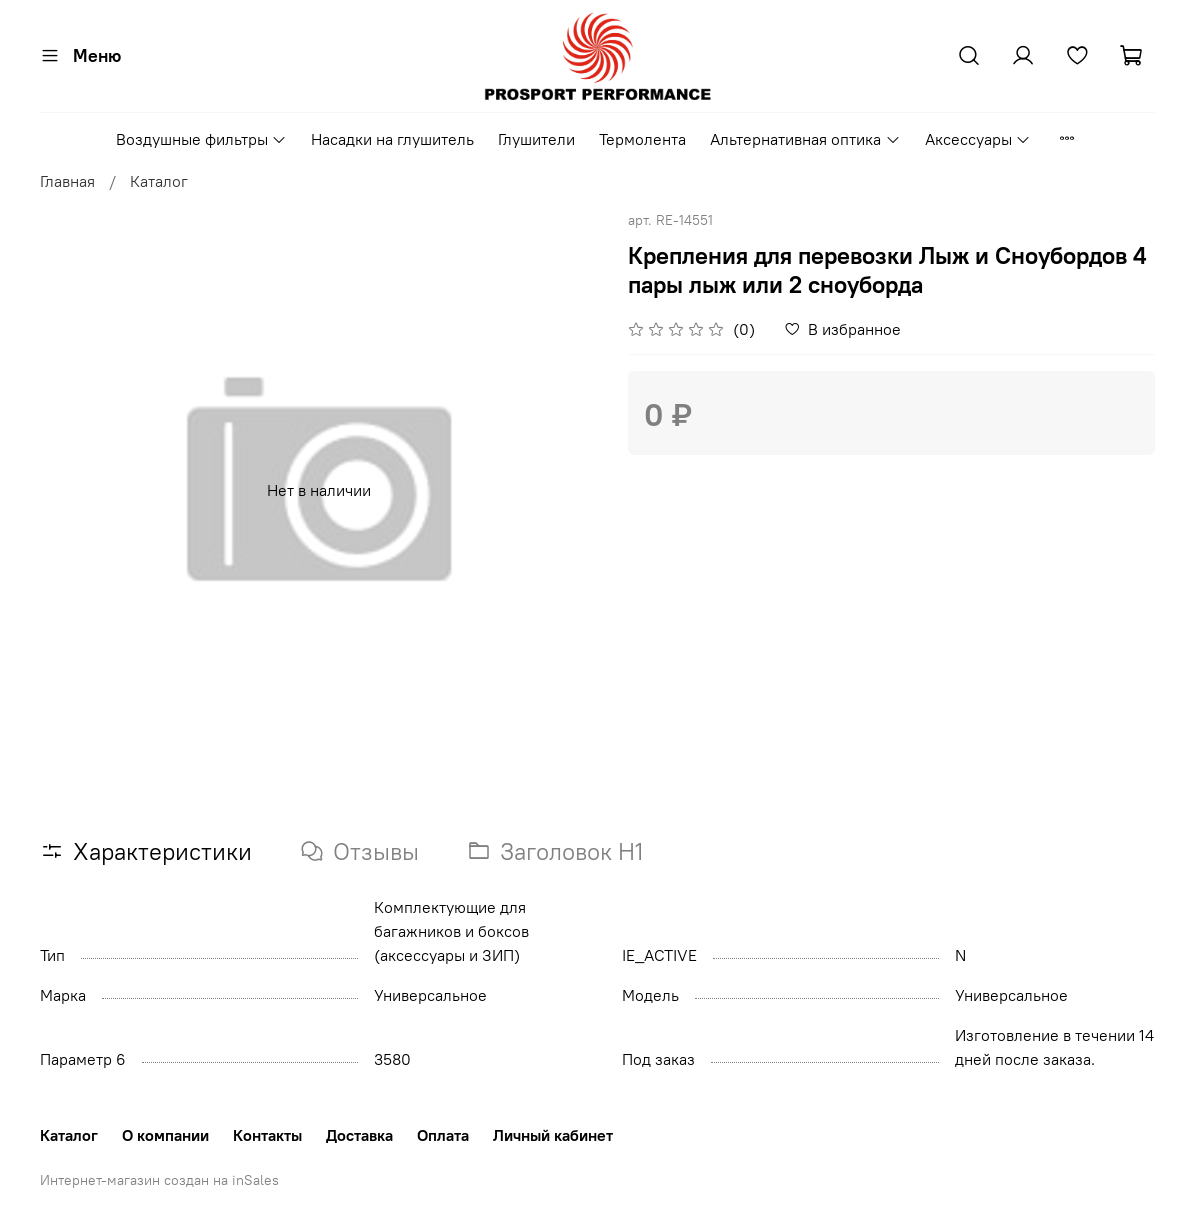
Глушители (536, 139)
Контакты (267, 1135)
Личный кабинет (553, 1135)
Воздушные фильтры (201, 139)
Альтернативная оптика (805, 139)
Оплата (443, 1135)
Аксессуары (978, 139)
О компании (165, 1135)
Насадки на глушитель (392, 139)
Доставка (359, 1135)
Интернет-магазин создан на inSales (159, 1180)
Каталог (159, 181)
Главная (67, 181)
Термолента (642, 139)
